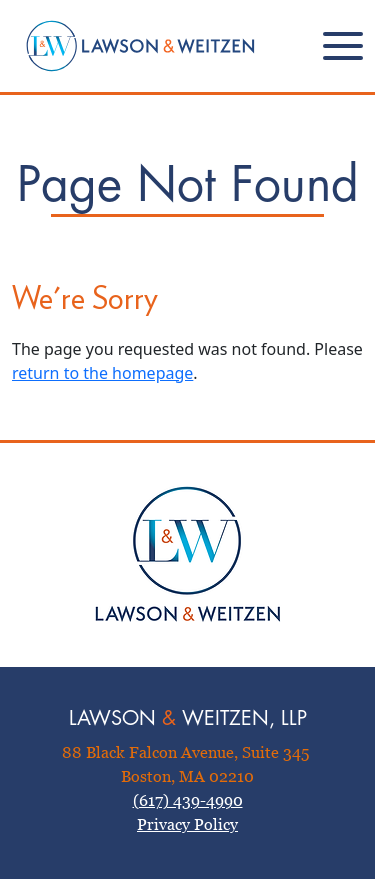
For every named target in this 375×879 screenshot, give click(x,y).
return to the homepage (102, 373)
